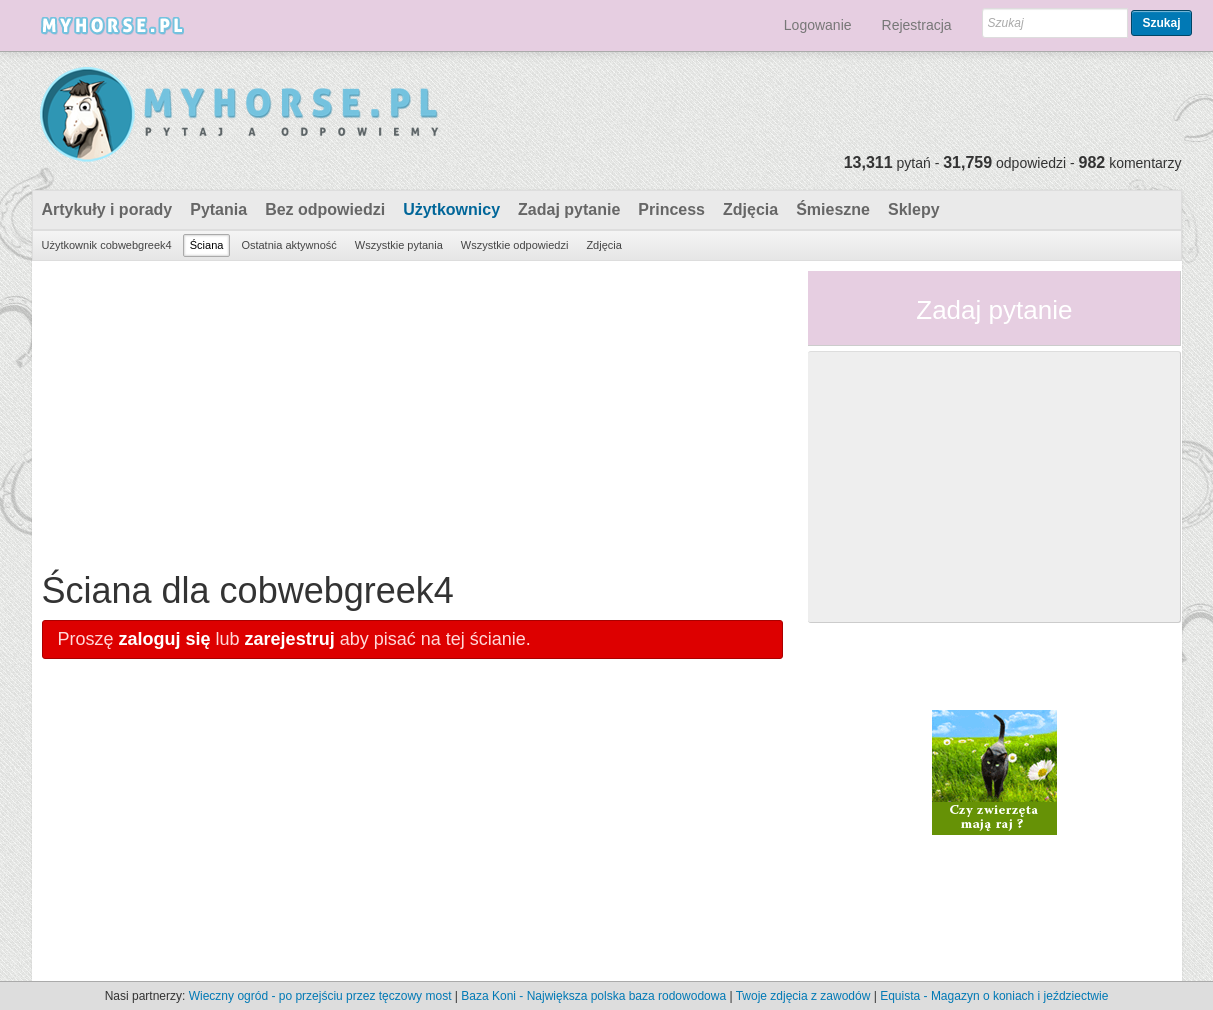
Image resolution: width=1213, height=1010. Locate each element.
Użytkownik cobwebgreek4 (107, 245)
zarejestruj (290, 639)
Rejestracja (917, 25)
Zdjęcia (750, 209)
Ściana (207, 245)
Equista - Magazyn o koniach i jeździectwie (994, 996)
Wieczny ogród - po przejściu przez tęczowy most (320, 996)
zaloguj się (165, 639)
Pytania (218, 209)
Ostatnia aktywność (288, 245)
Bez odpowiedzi (325, 209)
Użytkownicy (451, 209)
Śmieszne (833, 209)
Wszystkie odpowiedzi (515, 245)
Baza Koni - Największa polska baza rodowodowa (593, 996)
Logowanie (818, 25)
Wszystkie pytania (399, 245)
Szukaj (1161, 23)
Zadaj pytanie (569, 209)
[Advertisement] (413, 411)
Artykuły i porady (107, 209)
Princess (671, 209)
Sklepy (914, 209)
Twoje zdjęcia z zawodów (803, 996)
